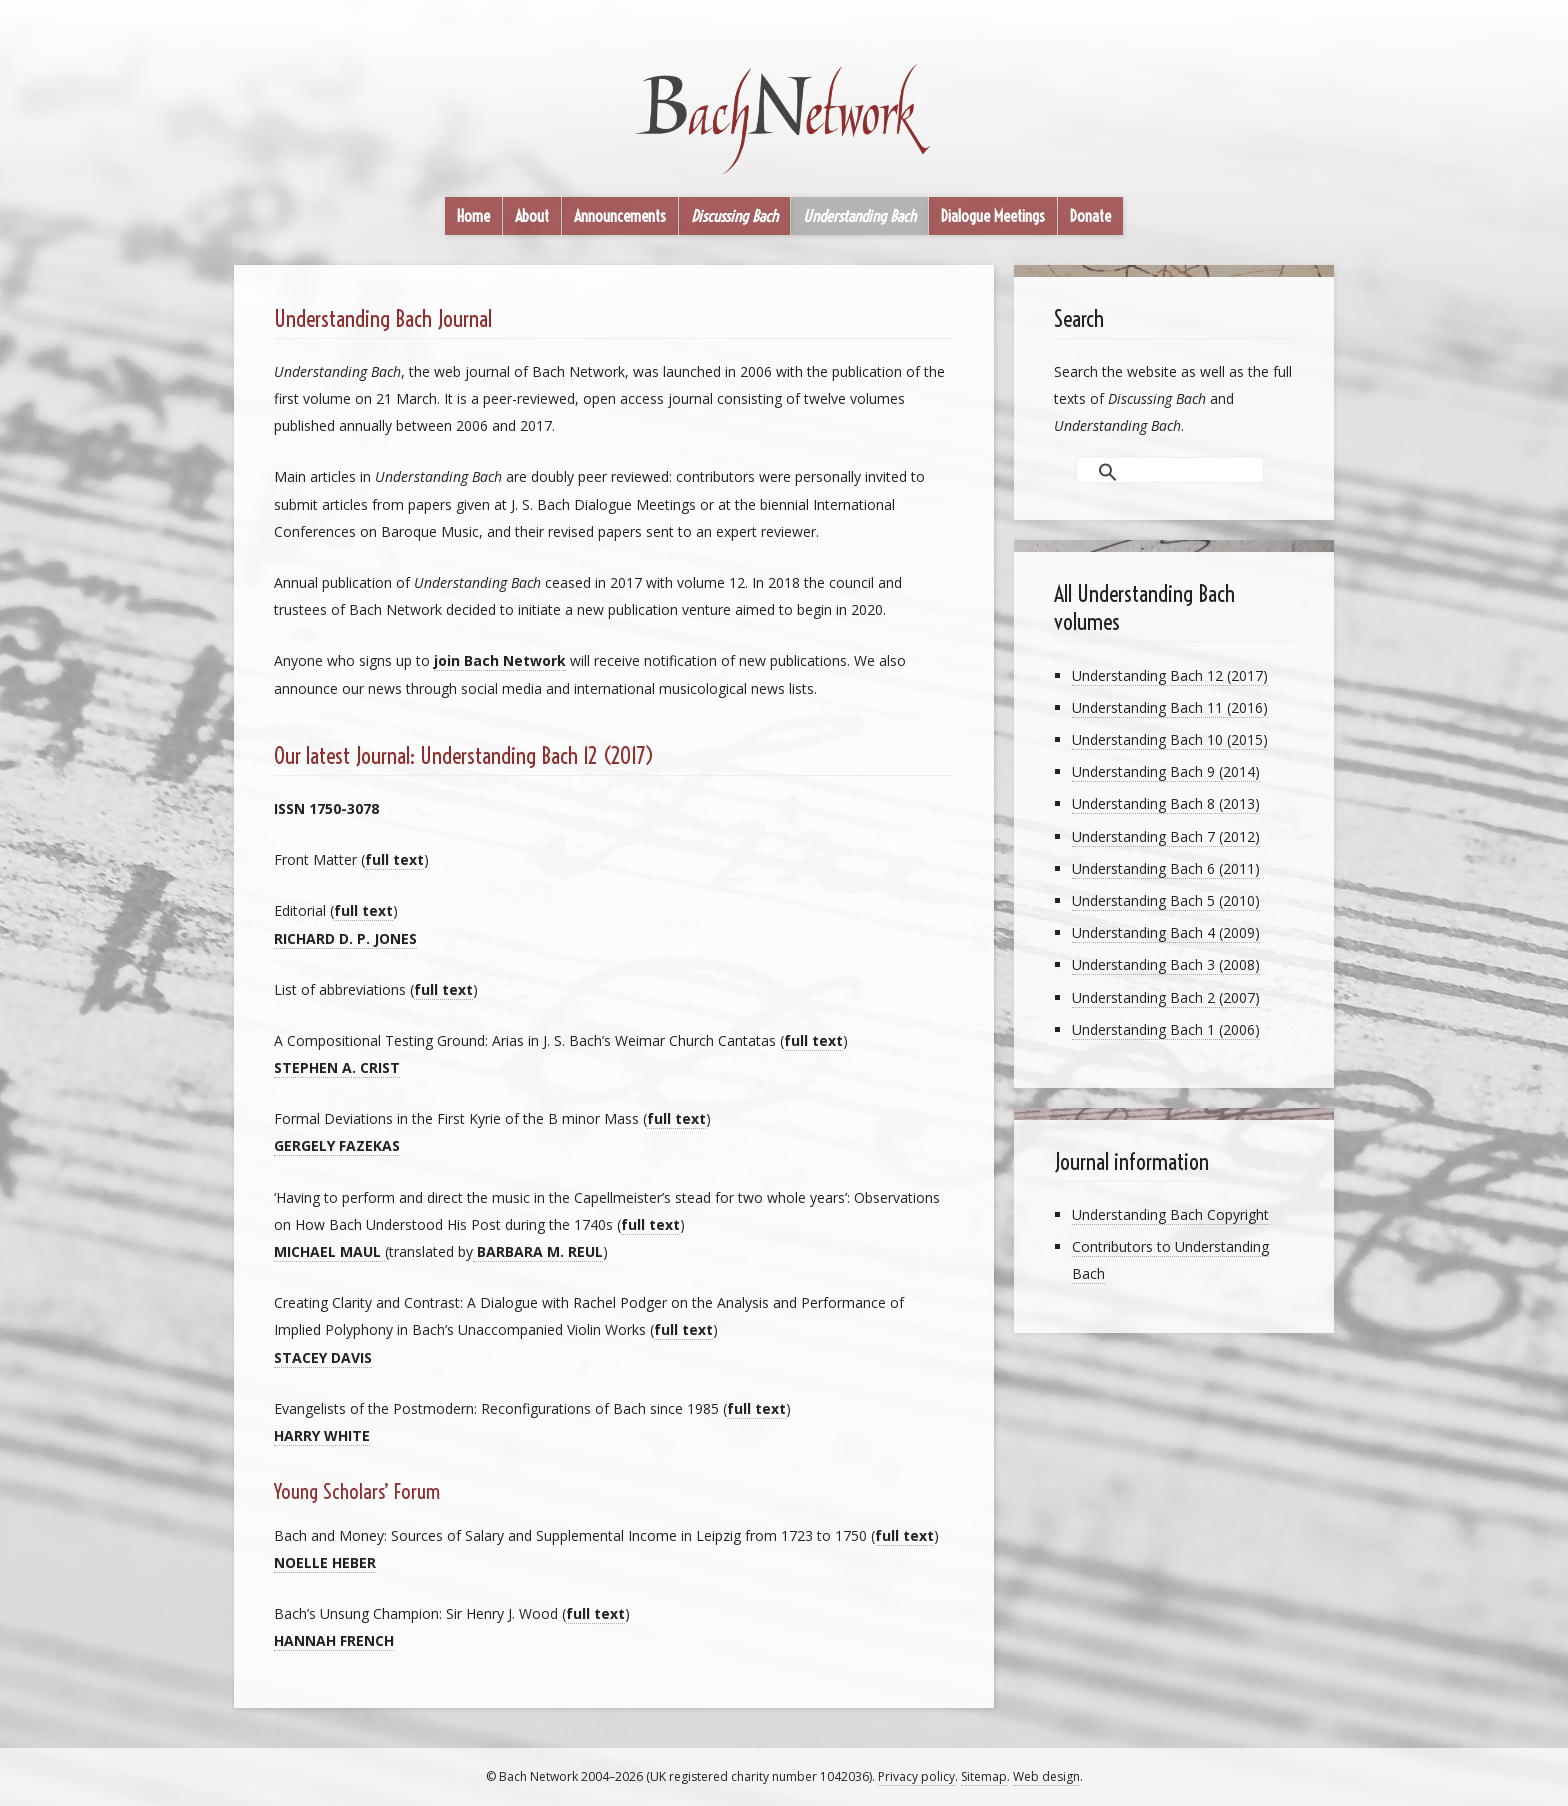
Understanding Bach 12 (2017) (1170, 675)
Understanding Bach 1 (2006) (1166, 1029)
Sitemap (984, 1776)
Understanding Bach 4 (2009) (1166, 932)
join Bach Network (500, 660)
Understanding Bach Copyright (1170, 1214)
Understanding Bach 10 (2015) (1170, 739)
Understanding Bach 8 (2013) (1166, 803)
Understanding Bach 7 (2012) (1166, 836)
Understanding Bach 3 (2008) (1166, 964)
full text (394, 859)
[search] (1150, 471)
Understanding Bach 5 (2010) (1166, 900)
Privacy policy (916, 1776)
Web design (1046, 1776)
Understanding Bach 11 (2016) (1170, 707)
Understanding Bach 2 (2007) (1166, 997)
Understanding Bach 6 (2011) (1166, 868)
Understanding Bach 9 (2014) (1166, 771)
